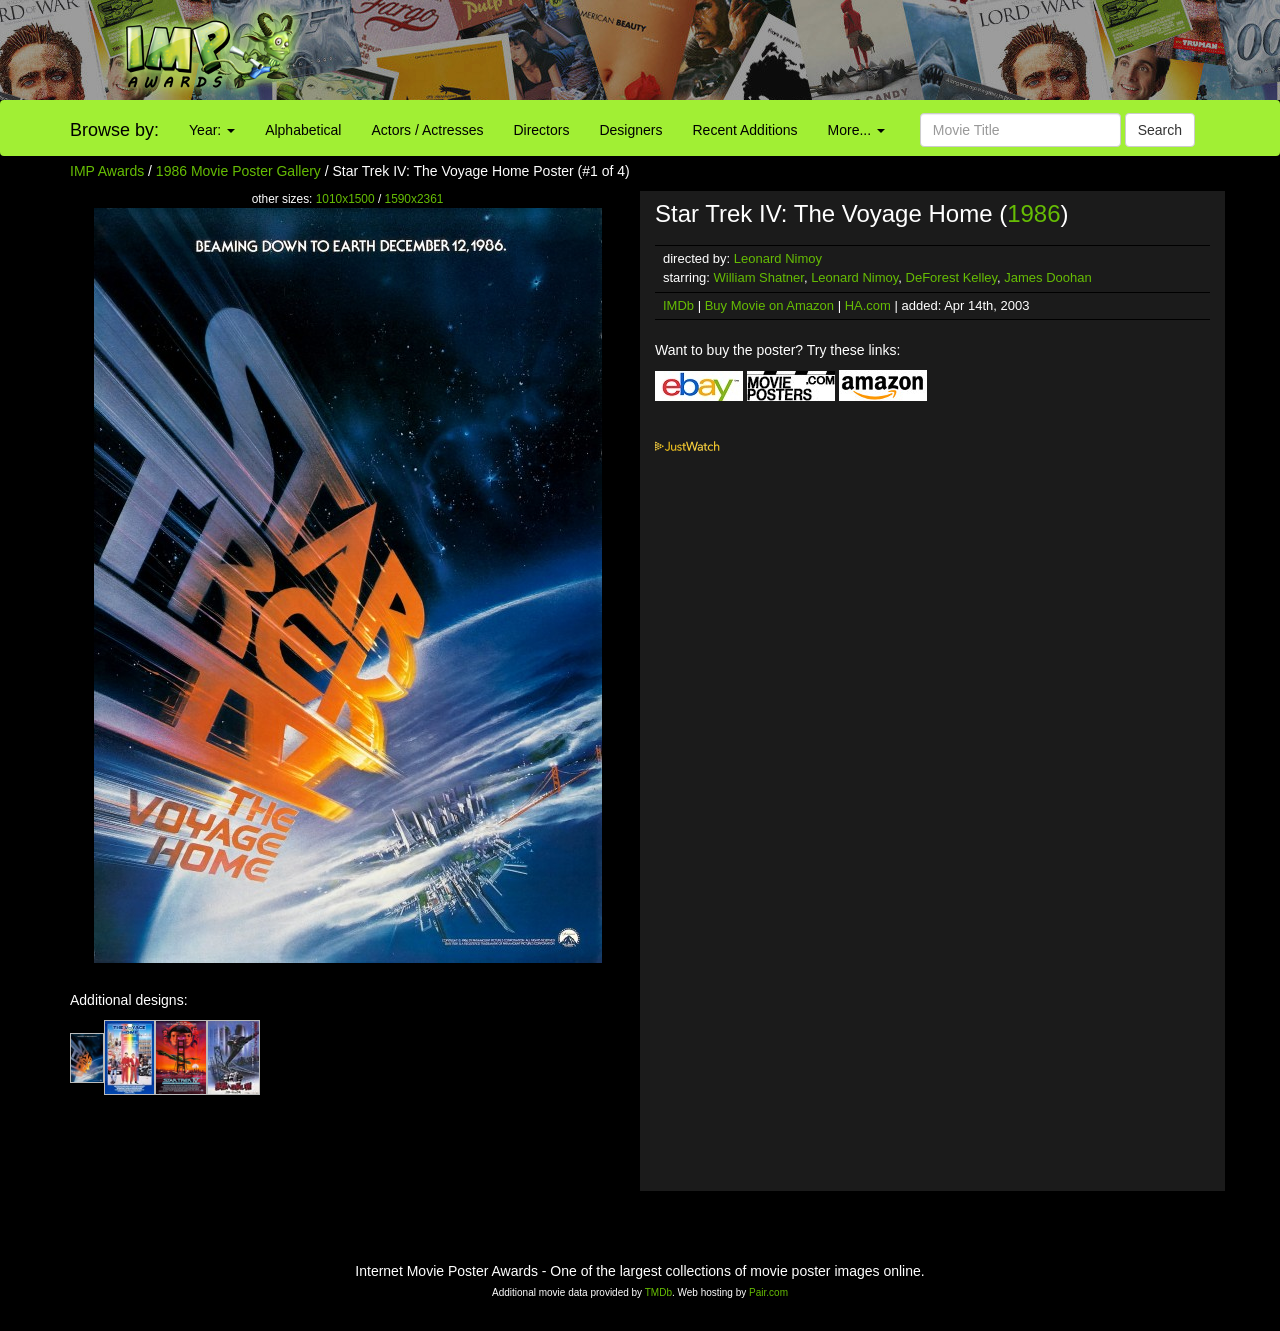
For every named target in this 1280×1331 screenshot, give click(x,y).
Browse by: (114, 130)
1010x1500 (345, 199)
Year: (212, 130)
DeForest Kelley (952, 277)
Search (1160, 130)
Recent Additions (745, 130)
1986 (1033, 213)
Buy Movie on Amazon (769, 305)
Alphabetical (303, 130)
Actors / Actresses (427, 130)
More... (856, 130)
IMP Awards (107, 171)
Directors (541, 130)
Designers (630, 130)
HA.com (868, 305)
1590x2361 (414, 199)
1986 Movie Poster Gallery (238, 171)
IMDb (678, 305)
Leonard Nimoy (778, 258)
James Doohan (1047, 277)
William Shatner (759, 277)
